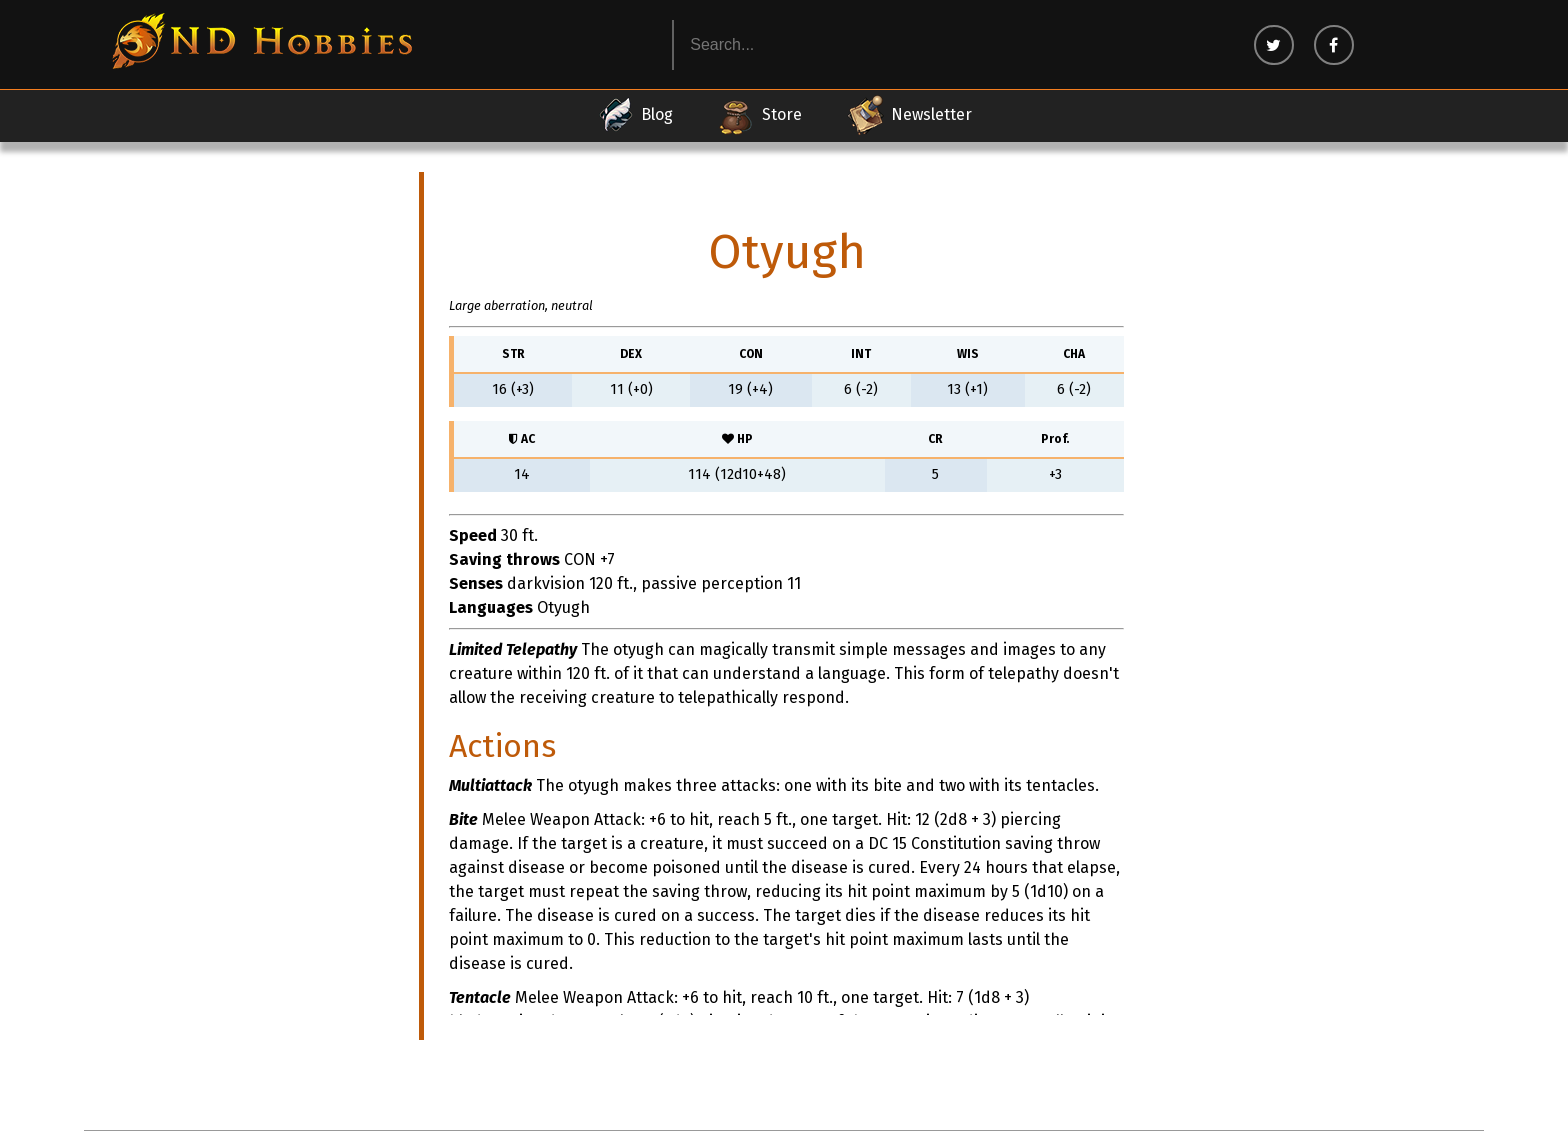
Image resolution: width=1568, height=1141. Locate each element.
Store (759, 115)
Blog (634, 115)
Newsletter (909, 115)
